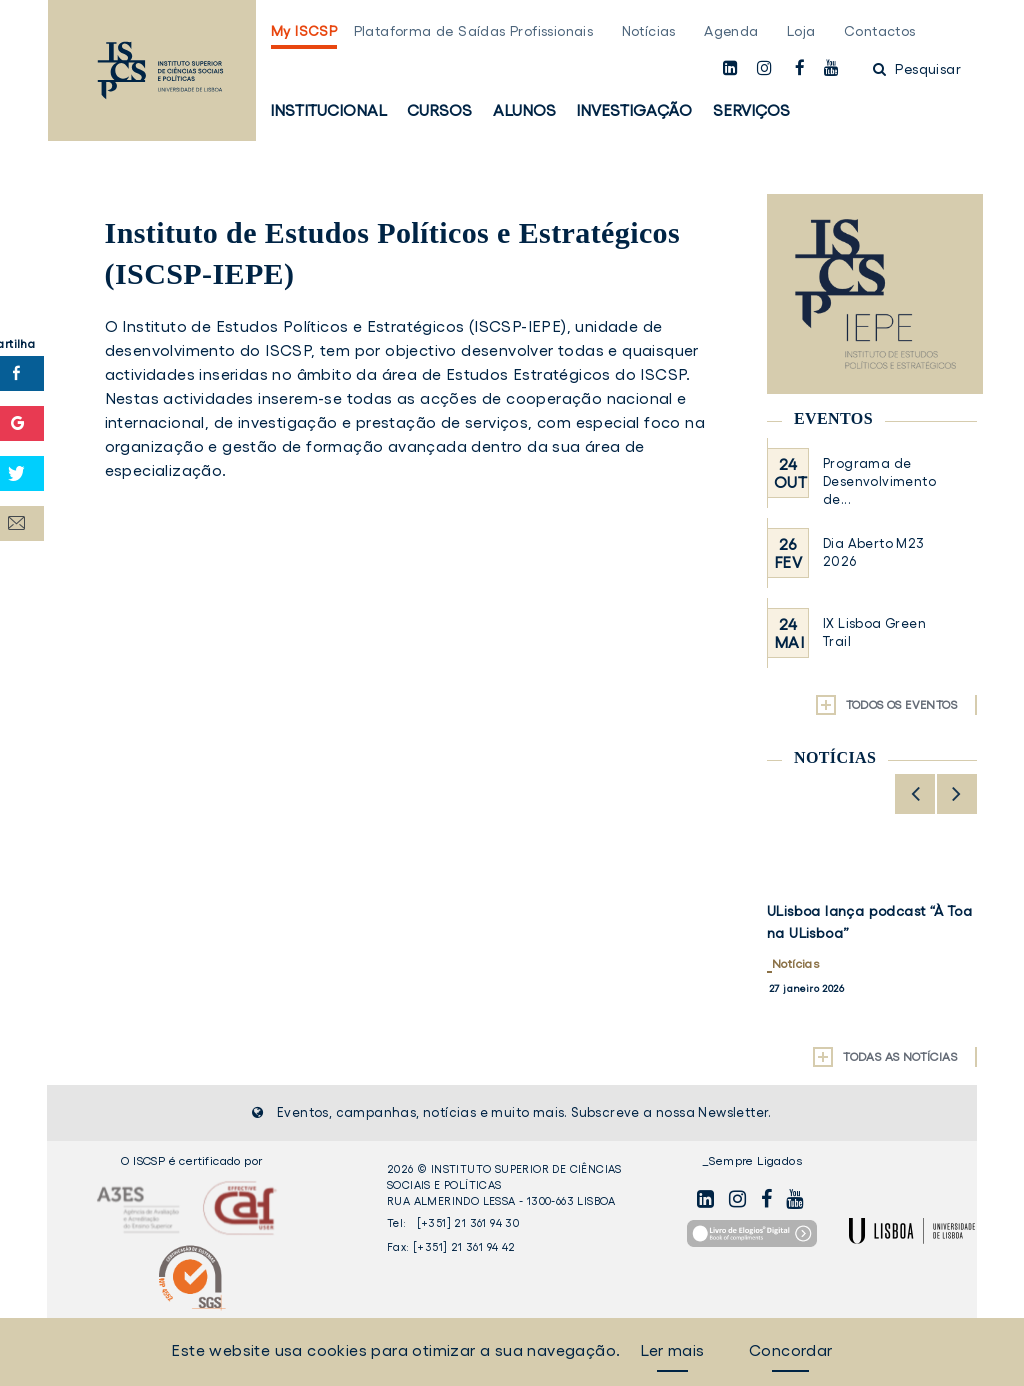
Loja (801, 31)
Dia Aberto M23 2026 (874, 552)
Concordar (791, 1350)
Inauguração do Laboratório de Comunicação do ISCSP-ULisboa (864, 933)
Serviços (751, 110)
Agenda (731, 31)
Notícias (649, 31)
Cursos (439, 110)
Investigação (634, 110)
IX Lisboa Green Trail (874, 632)
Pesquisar (917, 69)
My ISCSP (304, 31)
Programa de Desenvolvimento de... (879, 481)
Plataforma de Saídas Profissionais (474, 31)
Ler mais (672, 1350)
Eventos (833, 418)
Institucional (328, 110)
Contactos (880, 31)
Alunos (524, 110)
